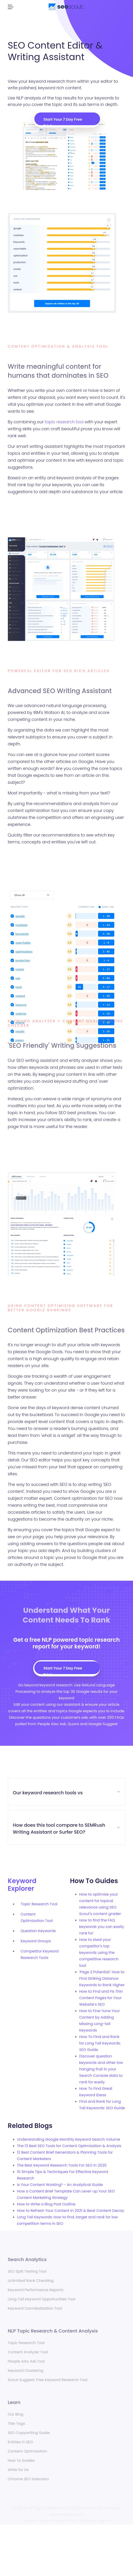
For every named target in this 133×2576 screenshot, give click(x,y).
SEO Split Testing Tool (27, 2273)
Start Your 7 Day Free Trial (63, 121)
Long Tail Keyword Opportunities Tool (41, 2301)
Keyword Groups (36, 1941)
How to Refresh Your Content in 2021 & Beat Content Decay (70, 2210)
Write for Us (18, 2472)
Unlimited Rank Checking (31, 2283)
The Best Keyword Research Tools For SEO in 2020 (62, 2165)
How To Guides (21, 2462)
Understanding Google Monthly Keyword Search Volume (68, 2139)
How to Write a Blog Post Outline (46, 2204)
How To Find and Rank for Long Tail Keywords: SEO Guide (100, 2043)
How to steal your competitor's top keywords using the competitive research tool (99, 1952)
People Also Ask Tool (26, 2363)
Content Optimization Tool (37, 1917)
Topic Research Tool (39, 1904)
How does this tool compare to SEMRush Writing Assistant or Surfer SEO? (59, 1828)
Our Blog (16, 2416)
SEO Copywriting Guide (29, 2435)
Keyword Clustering (26, 2373)
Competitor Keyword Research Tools (40, 1954)
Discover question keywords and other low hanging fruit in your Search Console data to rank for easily (101, 2069)
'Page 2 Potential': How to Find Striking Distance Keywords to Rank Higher (102, 1978)
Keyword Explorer (22, 1884)
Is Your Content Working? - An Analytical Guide (60, 2184)
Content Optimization (27, 2453)
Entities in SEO (20, 2444)
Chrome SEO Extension (28, 2481)
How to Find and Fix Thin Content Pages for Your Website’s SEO (101, 1998)
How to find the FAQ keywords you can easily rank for (101, 1927)
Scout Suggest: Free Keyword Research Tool (48, 2382)
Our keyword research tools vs (48, 1792)
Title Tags (16, 2425)
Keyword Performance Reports (36, 2292)
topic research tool (64, 422)
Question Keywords (38, 1931)
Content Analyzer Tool (28, 2354)
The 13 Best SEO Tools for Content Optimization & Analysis (69, 2146)
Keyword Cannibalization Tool (35, 2310)
